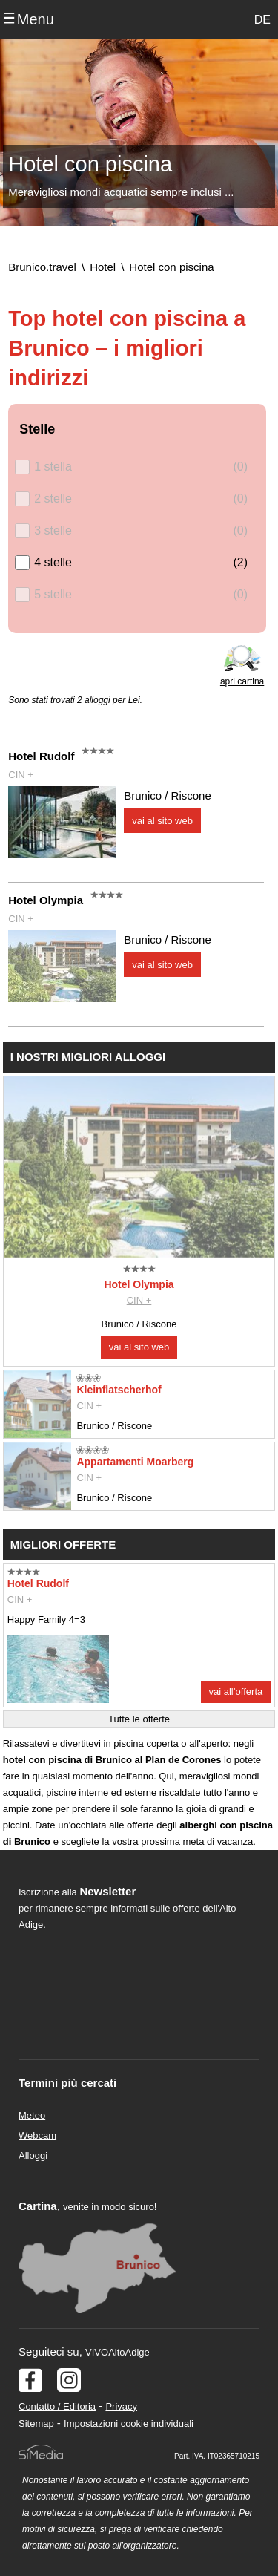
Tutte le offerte (139, 1719)
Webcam (37, 2135)
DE (262, 19)
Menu (35, 19)
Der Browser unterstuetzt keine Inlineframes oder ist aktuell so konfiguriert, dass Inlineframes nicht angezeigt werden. (127, 2033)
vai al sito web (162, 820)
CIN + (20, 774)
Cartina (38, 2206)
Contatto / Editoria (57, 2406)
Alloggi (33, 2155)
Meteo (32, 2115)
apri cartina (242, 681)
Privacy (121, 2406)
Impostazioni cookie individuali (128, 2423)
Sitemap (36, 2423)
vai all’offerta (236, 1691)
